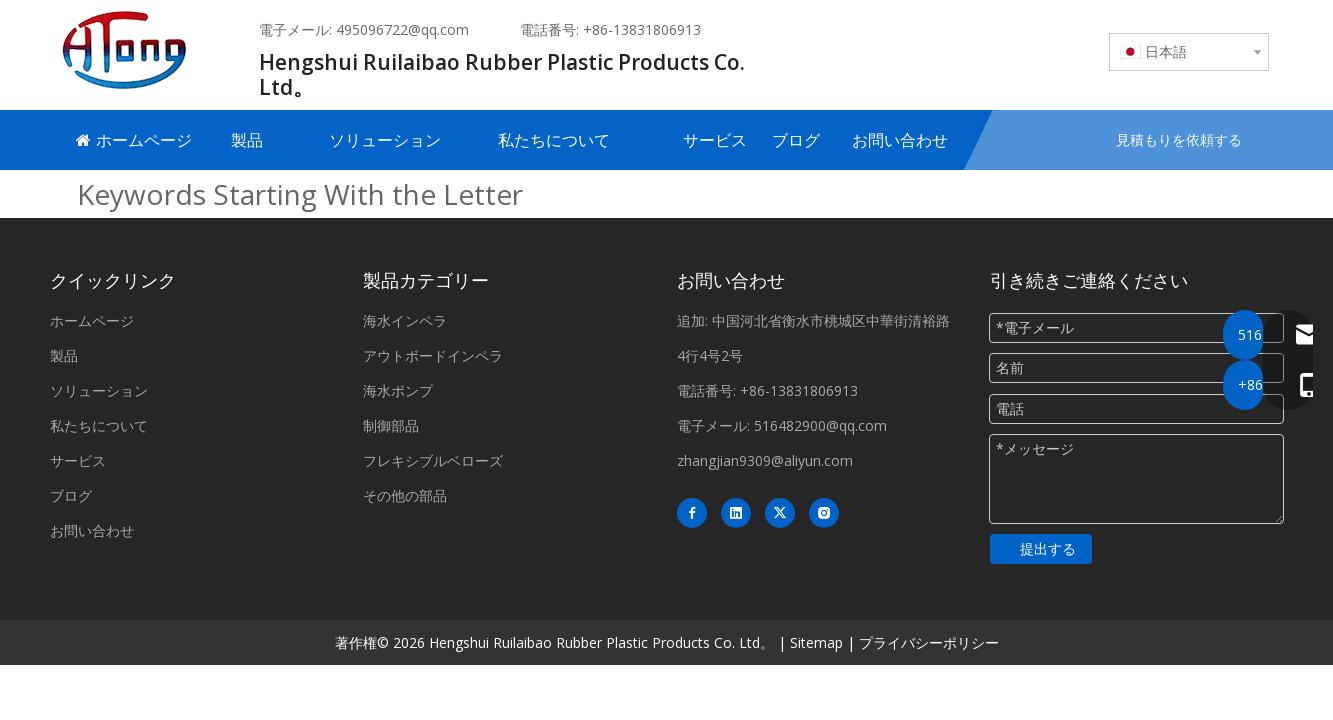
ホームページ (92, 320)
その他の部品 (405, 495)
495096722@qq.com (402, 29)
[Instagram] (824, 513)
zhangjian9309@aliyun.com (765, 460)
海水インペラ (405, 320)
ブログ (71, 495)
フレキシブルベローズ (433, 460)
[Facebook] (692, 513)
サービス (78, 460)
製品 (64, 355)
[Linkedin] (736, 513)
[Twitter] (780, 513)
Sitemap (816, 642)
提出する (1048, 548)
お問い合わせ (92, 530)
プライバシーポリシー (929, 642)
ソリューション (99, 390)
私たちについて (99, 425)
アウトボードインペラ (433, 355)
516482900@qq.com (820, 425)
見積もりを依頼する (1179, 139)
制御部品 (391, 425)
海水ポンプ (398, 390)
